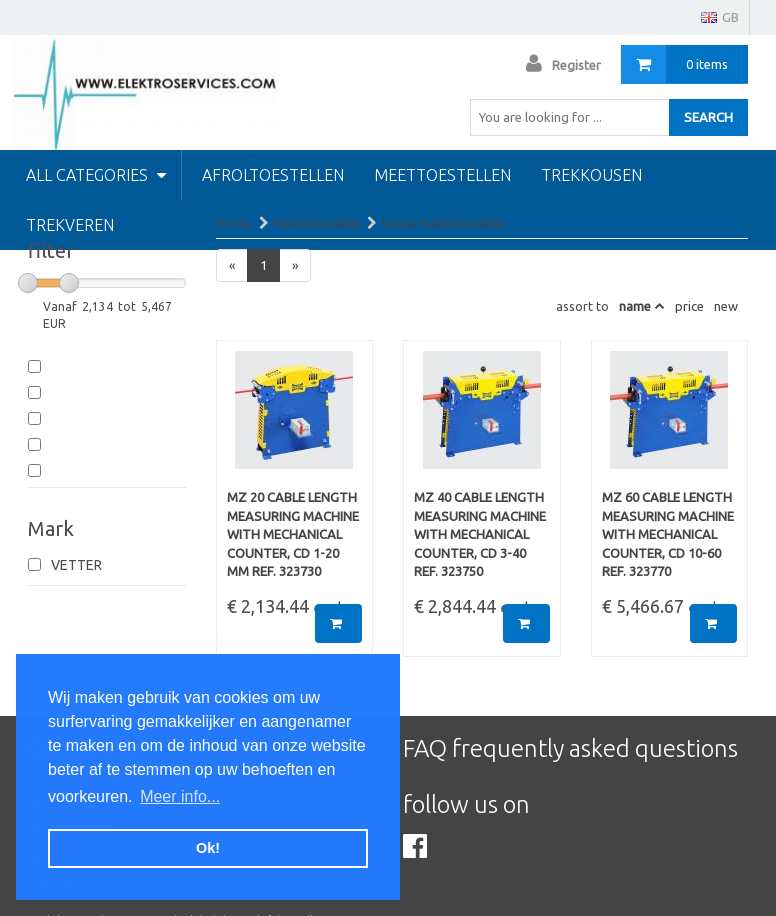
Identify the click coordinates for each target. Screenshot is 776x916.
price (689, 306)
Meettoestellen (442, 175)
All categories (96, 175)
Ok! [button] (208, 848)
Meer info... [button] (180, 796)
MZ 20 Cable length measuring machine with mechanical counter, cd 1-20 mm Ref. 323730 (293, 534)
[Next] (295, 265)
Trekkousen (591, 175)
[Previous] (232, 265)
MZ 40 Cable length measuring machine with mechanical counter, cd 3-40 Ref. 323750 (480, 534)
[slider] (28, 283)
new (726, 306)
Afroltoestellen (273, 175)
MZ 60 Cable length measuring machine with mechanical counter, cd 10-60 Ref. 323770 (668, 534)
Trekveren (70, 225)
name (635, 306)
